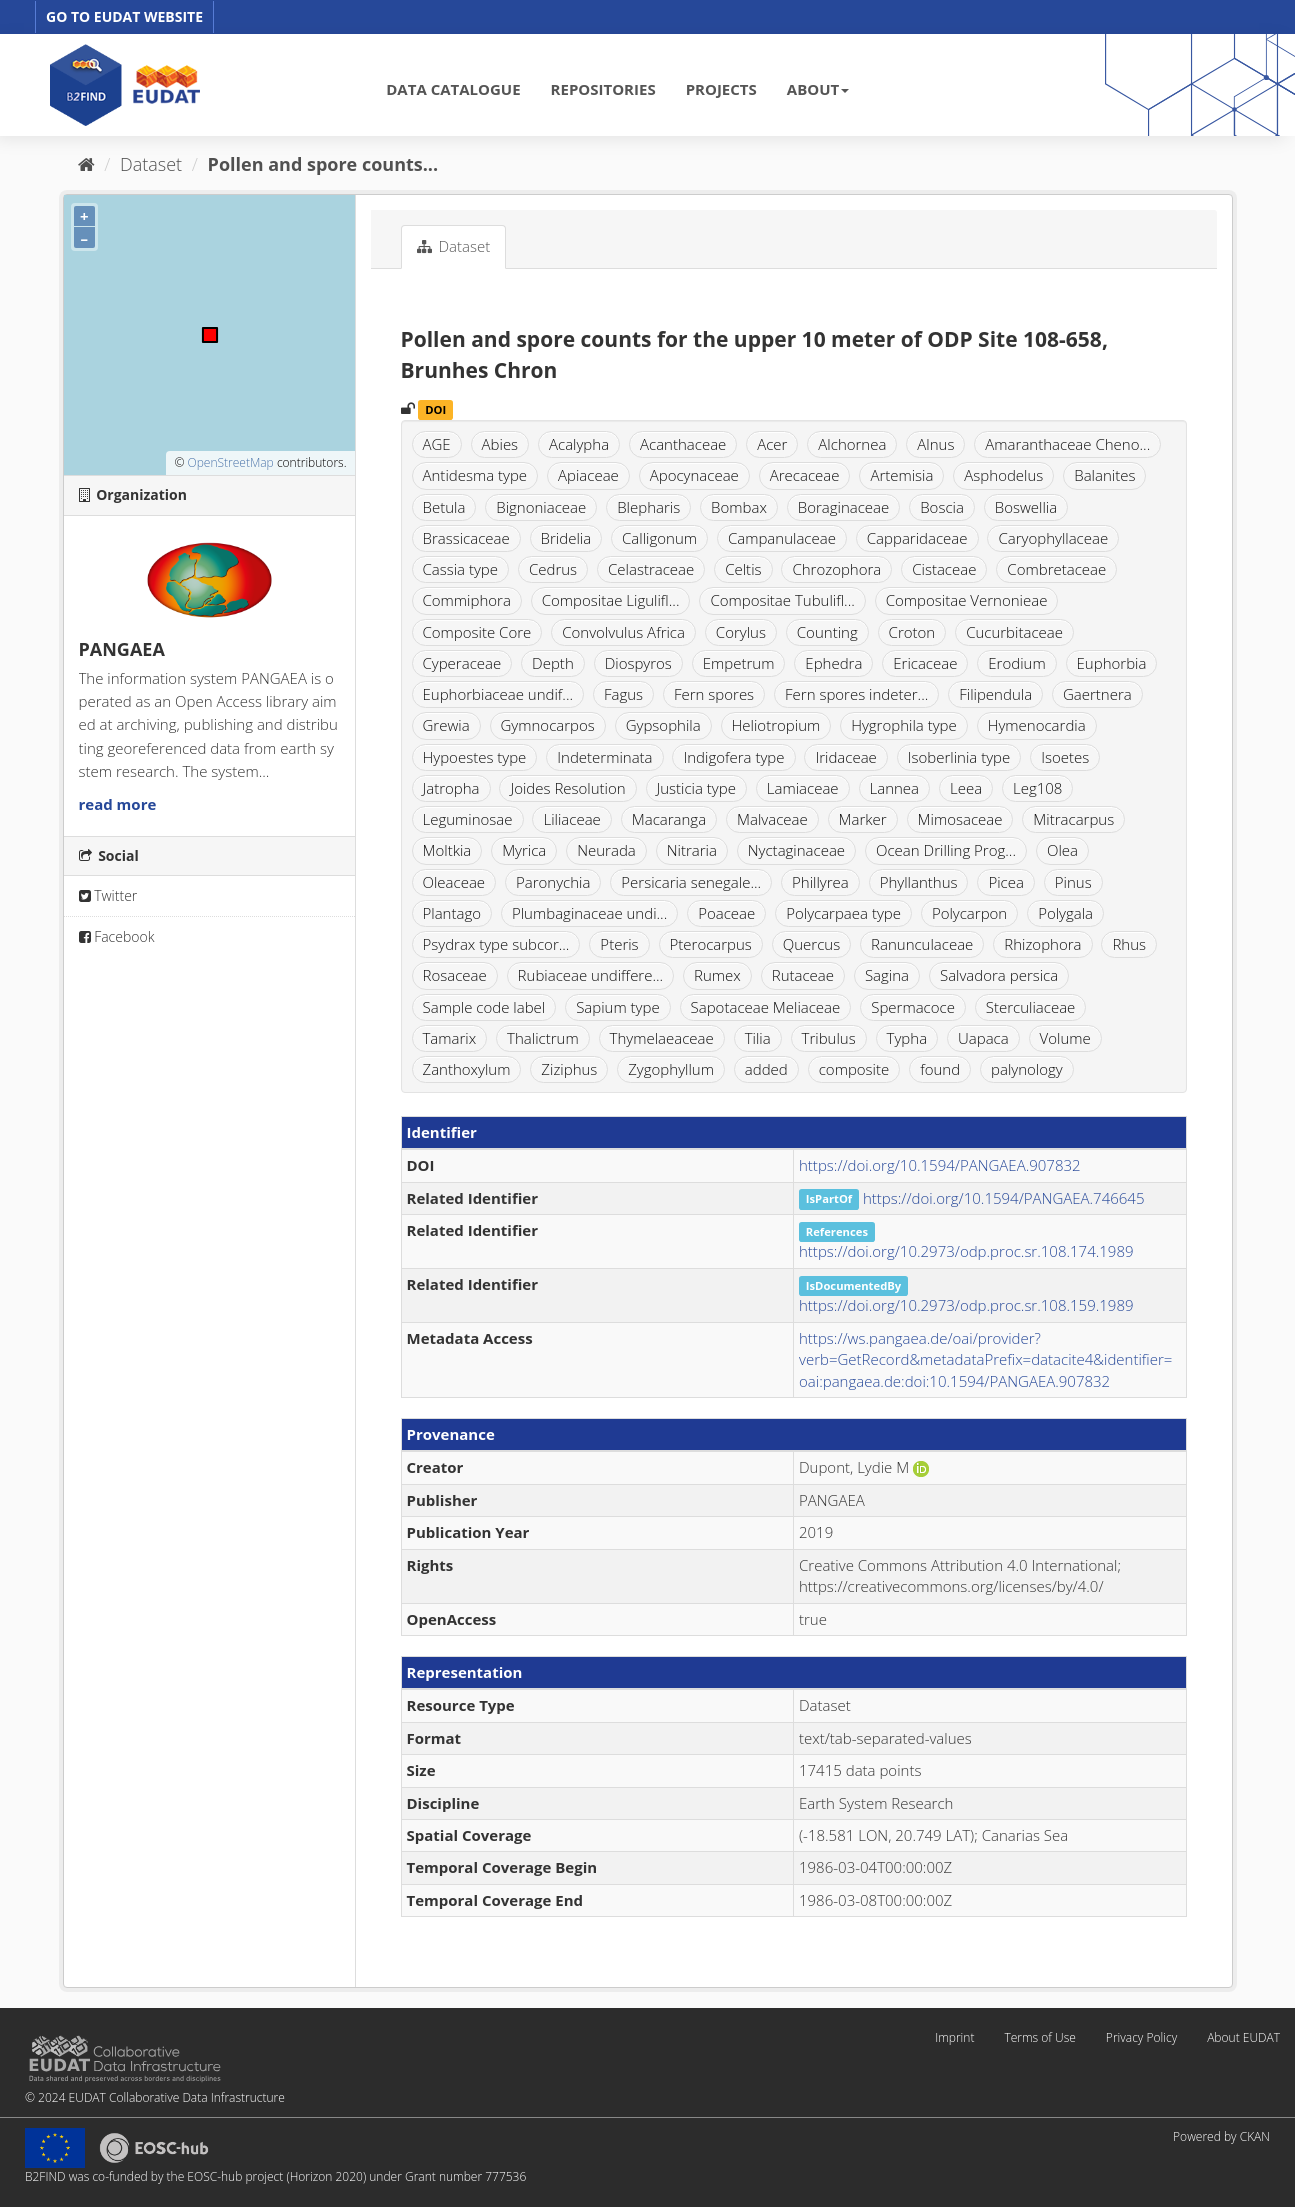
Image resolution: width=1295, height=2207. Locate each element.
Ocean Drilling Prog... (946, 850)
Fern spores (714, 694)
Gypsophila (663, 725)
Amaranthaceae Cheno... (1067, 444)
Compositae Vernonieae (967, 600)
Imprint (954, 2037)
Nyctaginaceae (796, 850)
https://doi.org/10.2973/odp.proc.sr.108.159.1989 (966, 1305)
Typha (907, 1038)
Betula (444, 507)
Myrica (524, 850)
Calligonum (659, 538)
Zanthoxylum (467, 1069)
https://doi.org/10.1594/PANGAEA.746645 (1004, 1198)
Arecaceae (805, 475)
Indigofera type (733, 757)
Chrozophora (836, 569)
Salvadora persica (999, 975)
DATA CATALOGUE (453, 89)
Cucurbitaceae (1014, 632)
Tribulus (829, 1038)
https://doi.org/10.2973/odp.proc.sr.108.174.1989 (966, 1251)
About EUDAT (1243, 2037)
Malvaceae (772, 819)
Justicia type (696, 788)
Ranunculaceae (922, 944)
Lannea (895, 788)
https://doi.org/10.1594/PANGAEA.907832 (940, 1165)
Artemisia (901, 475)
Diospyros (638, 663)
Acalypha (579, 444)
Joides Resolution (567, 788)
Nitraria (692, 850)
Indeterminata (604, 757)
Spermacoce (913, 1007)
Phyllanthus (919, 882)
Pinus (1073, 882)
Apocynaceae (694, 475)
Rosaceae (455, 975)
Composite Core (477, 632)
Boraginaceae (844, 507)
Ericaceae (925, 663)
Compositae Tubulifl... (782, 600)
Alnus (935, 444)
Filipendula (995, 694)
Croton (912, 632)
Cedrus (553, 569)
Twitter (108, 895)
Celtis (743, 569)
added (766, 1069)
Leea (966, 788)
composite (854, 1069)
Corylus (741, 632)
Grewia (446, 725)
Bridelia (566, 538)
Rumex (717, 975)
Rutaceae (803, 975)
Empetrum (739, 663)
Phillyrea (820, 882)
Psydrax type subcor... (496, 944)
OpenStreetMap (230, 462)
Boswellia (1026, 507)
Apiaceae (588, 475)
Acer (772, 444)
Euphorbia (1112, 663)
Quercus (811, 944)
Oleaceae (454, 882)
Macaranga (669, 819)
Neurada (606, 850)
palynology (1027, 1069)
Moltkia (447, 850)
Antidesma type (475, 475)
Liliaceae (571, 819)
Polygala (1065, 913)
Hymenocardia (1037, 725)
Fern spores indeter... (856, 694)
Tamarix (450, 1038)
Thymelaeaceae (662, 1038)
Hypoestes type (475, 757)
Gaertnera (1097, 694)
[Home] (86, 164)
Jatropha (451, 788)
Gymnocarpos (548, 725)
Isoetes (1065, 757)
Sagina (887, 975)
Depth (553, 663)
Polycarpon (969, 913)
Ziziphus (569, 1069)
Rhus (1129, 944)
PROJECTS (721, 89)
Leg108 (1037, 788)
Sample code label (484, 1007)
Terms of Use (1039, 2037)
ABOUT (818, 89)
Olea (1062, 850)
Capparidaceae (917, 538)
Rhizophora (1042, 944)
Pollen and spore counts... (323, 164)
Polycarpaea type (843, 913)
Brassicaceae (466, 538)
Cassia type (461, 569)
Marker (863, 819)
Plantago (452, 913)
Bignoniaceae (541, 507)
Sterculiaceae (1031, 1007)
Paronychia (553, 882)
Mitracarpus (1073, 819)
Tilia (758, 1038)
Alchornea (852, 444)
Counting (827, 632)
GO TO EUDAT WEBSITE (124, 16)
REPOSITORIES (603, 89)
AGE (437, 444)
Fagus (623, 694)
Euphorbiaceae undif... (498, 694)
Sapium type (618, 1007)
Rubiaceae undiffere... (591, 975)
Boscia (942, 507)
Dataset (151, 164)
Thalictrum (543, 1038)
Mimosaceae (960, 819)
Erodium (1016, 663)
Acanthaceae (683, 444)
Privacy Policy (1141, 2037)
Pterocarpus (711, 944)
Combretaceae (1056, 569)
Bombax (739, 507)
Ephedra (833, 663)
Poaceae (726, 913)
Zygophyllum (671, 1069)
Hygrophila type (904, 725)
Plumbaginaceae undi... (589, 913)
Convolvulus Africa (623, 632)
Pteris (619, 944)
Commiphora (467, 600)
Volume (1065, 1038)
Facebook (117, 936)
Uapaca (983, 1038)
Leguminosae (468, 819)
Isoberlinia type (959, 757)
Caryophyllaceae (1053, 538)
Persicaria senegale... (691, 882)
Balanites (1104, 475)
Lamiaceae (803, 788)
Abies (500, 444)
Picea (1005, 882)
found (940, 1069)
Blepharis (648, 507)
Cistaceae (944, 569)
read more (118, 804)
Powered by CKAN (1221, 2136)
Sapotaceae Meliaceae (766, 1007)
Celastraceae (651, 569)
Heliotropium (776, 725)
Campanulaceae (782, 538)
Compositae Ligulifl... (611, 600)
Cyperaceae (462, 663)
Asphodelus (1003, 475)
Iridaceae (845, 757)
